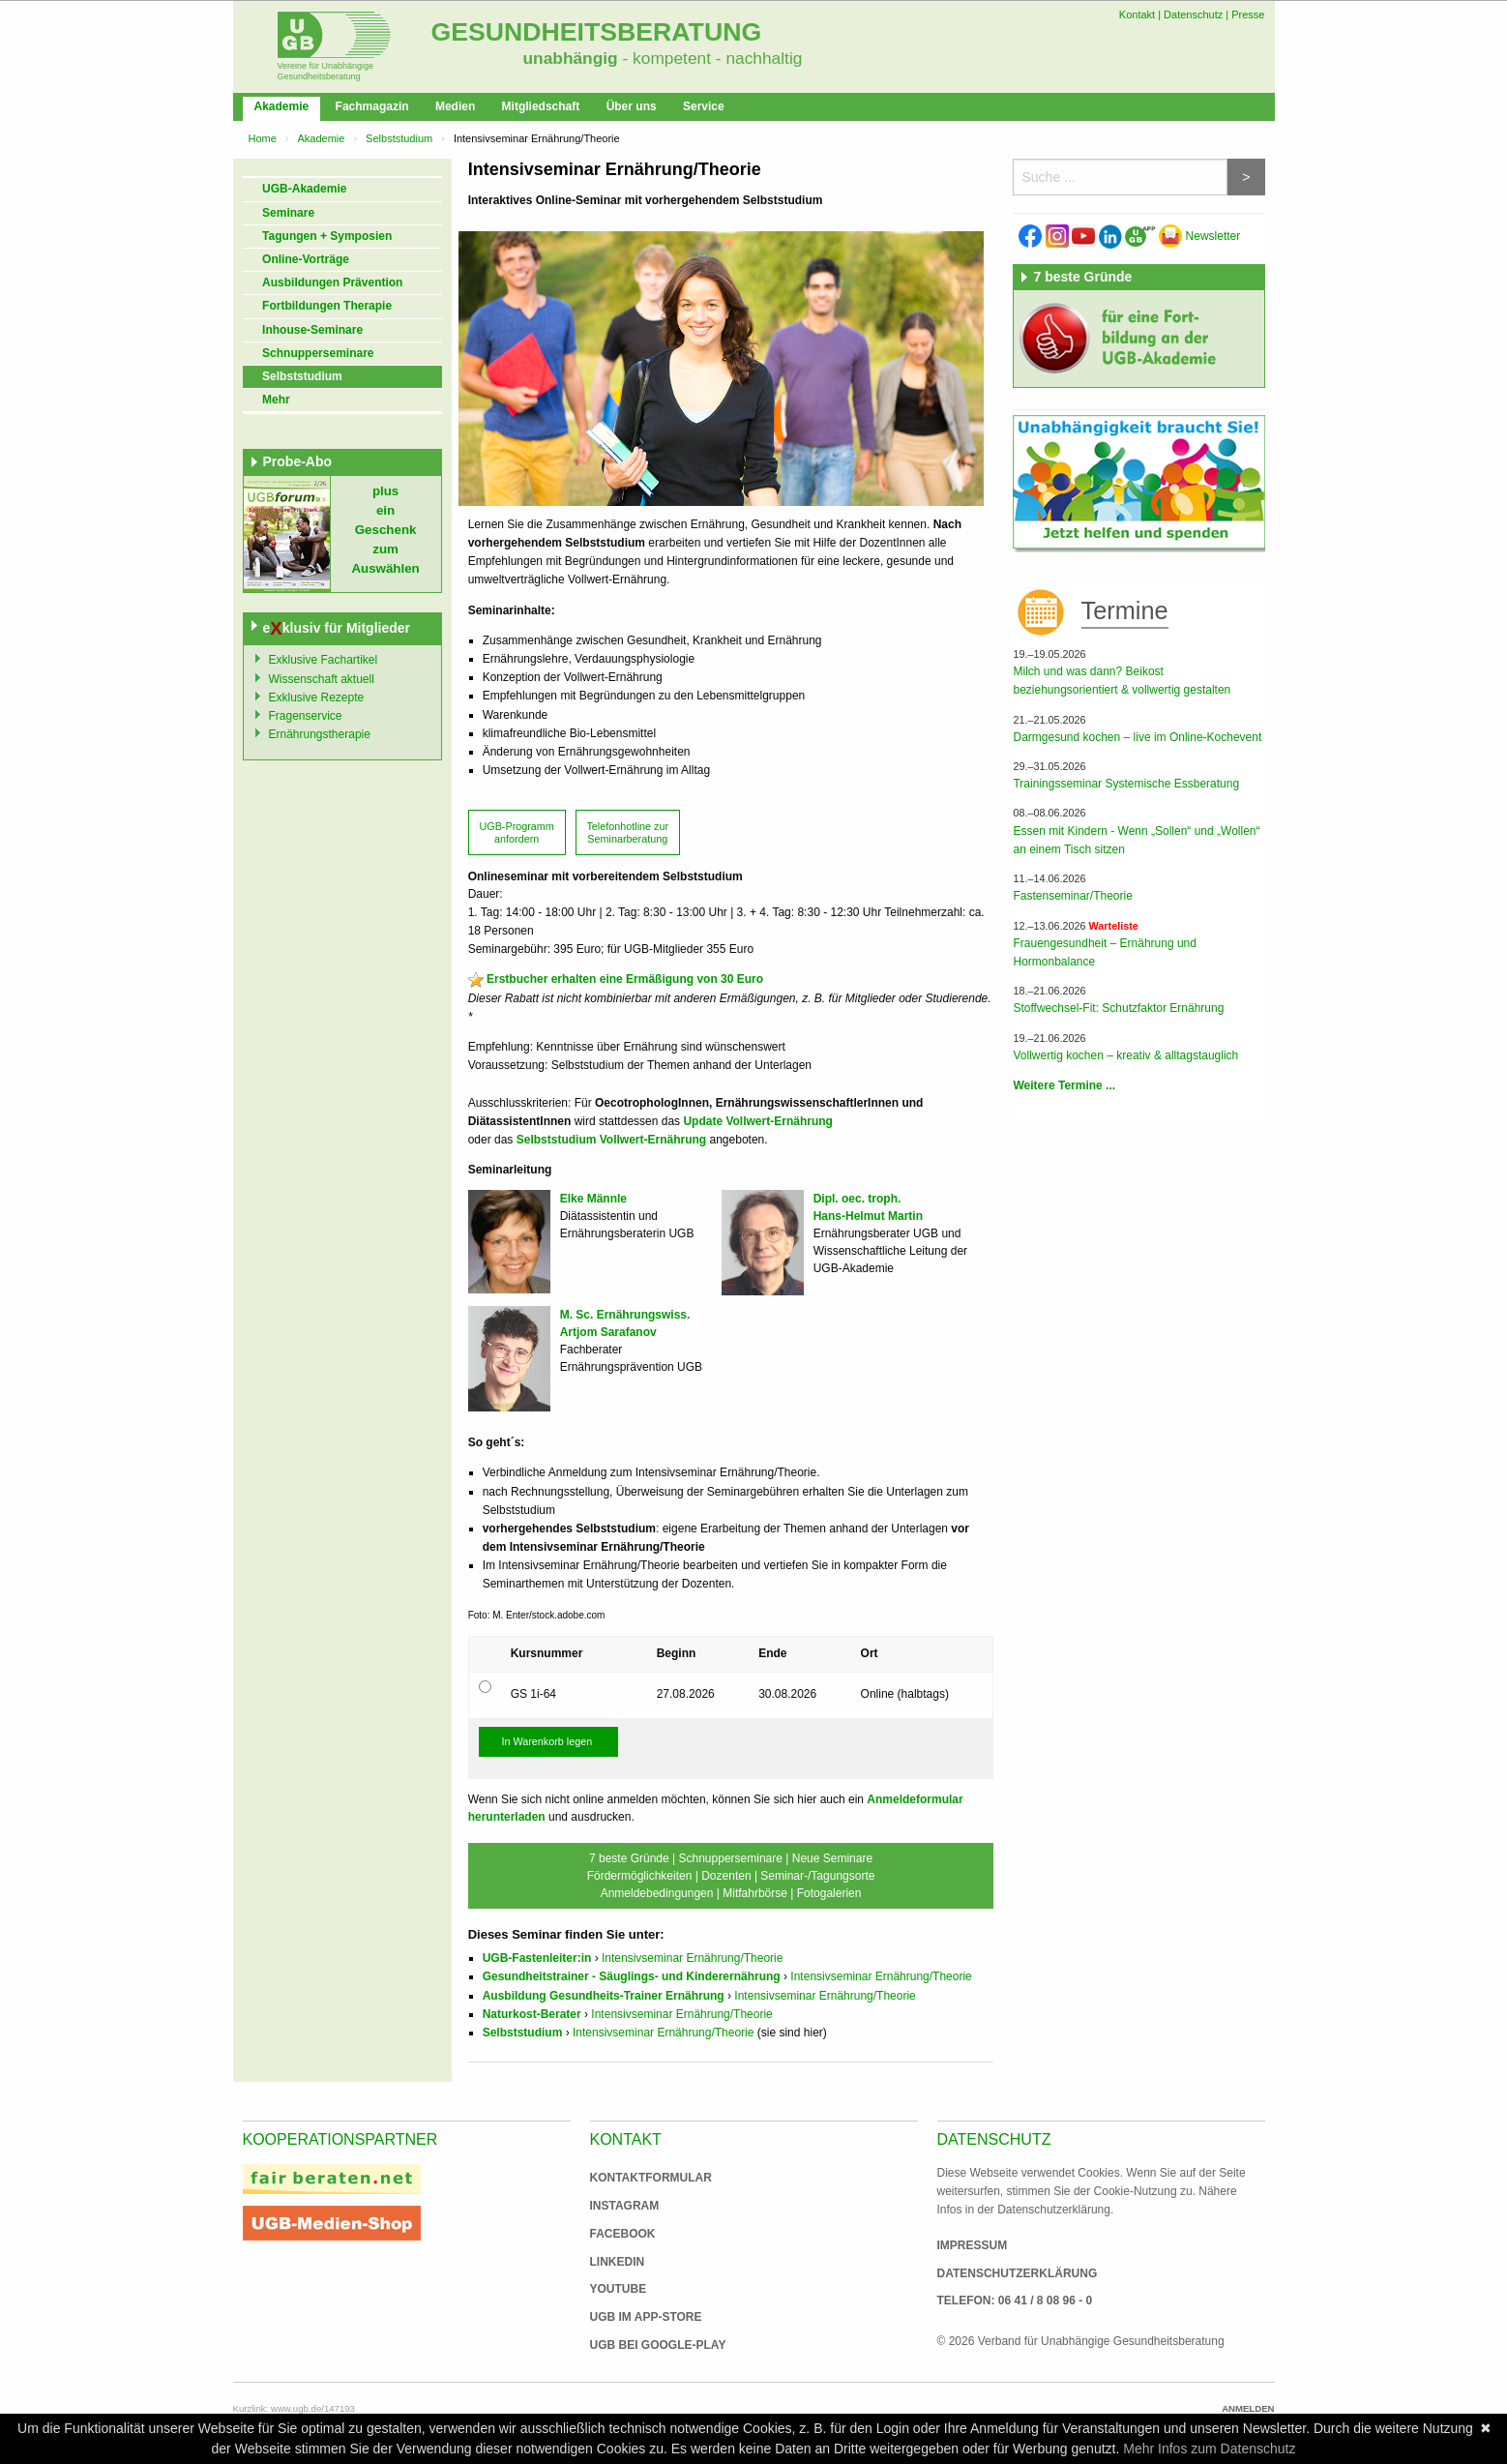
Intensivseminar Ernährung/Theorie (692, 1958)
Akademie (282, 106)
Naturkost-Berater (532, 2014)
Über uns (631, 106)
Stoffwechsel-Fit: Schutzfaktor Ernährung (1118, 1008)
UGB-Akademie (304, 188)
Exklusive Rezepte (317, 697)
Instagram (625, 2205)
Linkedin (617, 2262)
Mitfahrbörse (755, 1893)
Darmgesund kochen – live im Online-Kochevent (1137, 737)
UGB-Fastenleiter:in (537, 1958)
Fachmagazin (372, 106)
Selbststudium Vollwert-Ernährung (611, 1139)
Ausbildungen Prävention (332, 282)
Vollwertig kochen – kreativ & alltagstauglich (1125, 1055)
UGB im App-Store (638, 2317)
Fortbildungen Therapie (327, 305)
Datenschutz (1193, 14)
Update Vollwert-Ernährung (757, 1121)
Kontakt (1137, 14)
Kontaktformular (651, 2177)
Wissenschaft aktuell (321, 679)
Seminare (288, 213)
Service (703, 106)
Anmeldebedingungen (657, 1893)
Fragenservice (305, 716)
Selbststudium (399, 138)
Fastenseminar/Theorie (1072, 896)
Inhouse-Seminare (312, 330)
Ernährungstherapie (319, 734)
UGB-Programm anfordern (516, 832)
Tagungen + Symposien (327, 236)
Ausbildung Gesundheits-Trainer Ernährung (603, 1996)
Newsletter (1199, 236)
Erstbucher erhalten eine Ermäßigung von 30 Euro (625, 979)
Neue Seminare (832, 1858)
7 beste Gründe (629, 1858)
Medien (455, 106)
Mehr (276, 399)
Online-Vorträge (305, 259)
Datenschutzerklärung (1017, 2273)
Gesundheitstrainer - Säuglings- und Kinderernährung (632, 1976)
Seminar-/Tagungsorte (817, 1876)
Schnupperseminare (317, 353)
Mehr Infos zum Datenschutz (1209, 2448)
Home (263, 138)
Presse (1247, 14)
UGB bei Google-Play (638, 2345)
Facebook (623, 2234)
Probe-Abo (298, 461)
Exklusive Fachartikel (323, 660)
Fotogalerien (829, 1893)
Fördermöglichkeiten (640, 1876)
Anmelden (1248, 2408)
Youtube (618, 2289)
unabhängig (570, 58)
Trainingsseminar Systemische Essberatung (1126, 783)
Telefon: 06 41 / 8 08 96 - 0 (1015, 2300)
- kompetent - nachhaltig (710, 58)
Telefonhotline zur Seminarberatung (627, 832)
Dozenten (726, 1876)
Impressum (972, 2245)
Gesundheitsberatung (596, 31)
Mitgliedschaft (541, 106)
